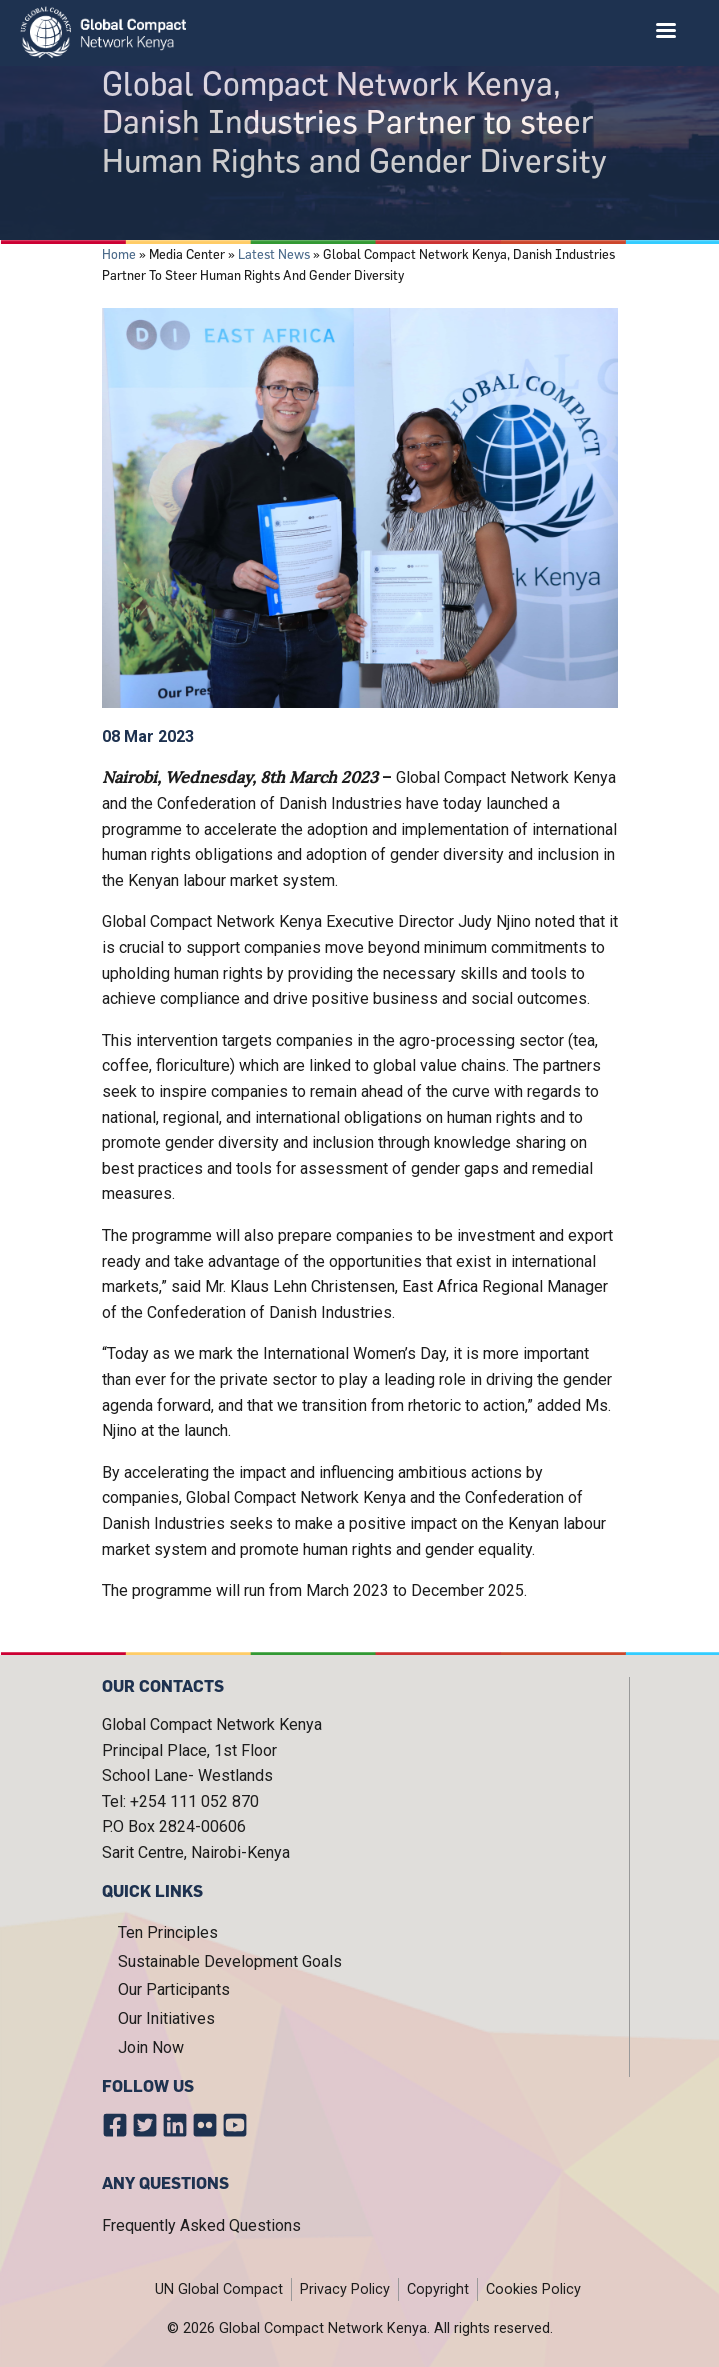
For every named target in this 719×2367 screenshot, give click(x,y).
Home (119, 254)
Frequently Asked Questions (201, 2225)
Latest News (274, 254)
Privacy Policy (345, 2289)
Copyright (438, 2289)
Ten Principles (168, 1932)
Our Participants (174, 1989)
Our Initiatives (166, 2018)
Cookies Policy (533, 2289)
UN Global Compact (219, 2289)
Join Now (151, 2047)
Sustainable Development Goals (230, 1961)
